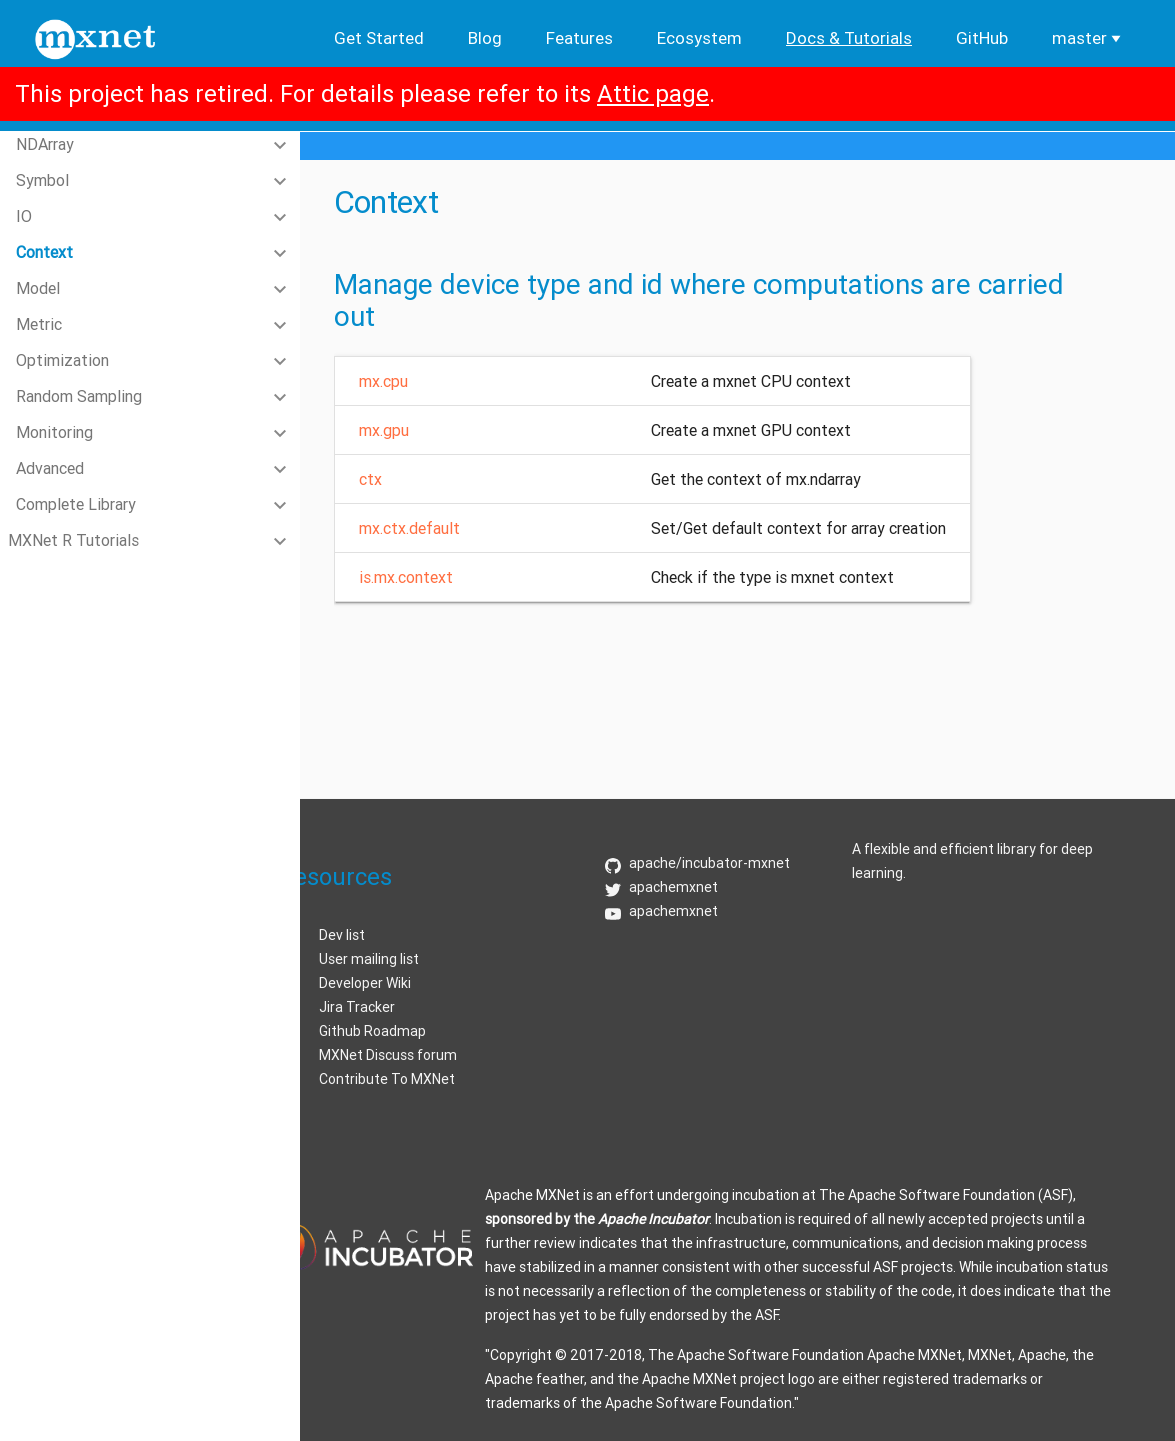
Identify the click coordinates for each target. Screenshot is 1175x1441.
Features (579, 38)
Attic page (653, 93)
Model (38, 288)
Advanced (50, 468)
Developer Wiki (365, 983)
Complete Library (76, 504)
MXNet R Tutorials (73, 540)
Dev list (342, 935)
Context (44, 252)
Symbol (42, 180)
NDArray (45, 144)
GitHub (982, 38)
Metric (39, 324)
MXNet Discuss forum (388, 1055)
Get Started (379, 38)
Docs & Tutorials (849, 38)
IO (24, 216)
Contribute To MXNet (387, 1079)
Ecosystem (699, 38)
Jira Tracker (357, 1007)
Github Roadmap (372, 1031)
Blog (485, 38)
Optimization (62, 360)
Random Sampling (79, 396)
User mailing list (369, 959)
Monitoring (54, 432)
